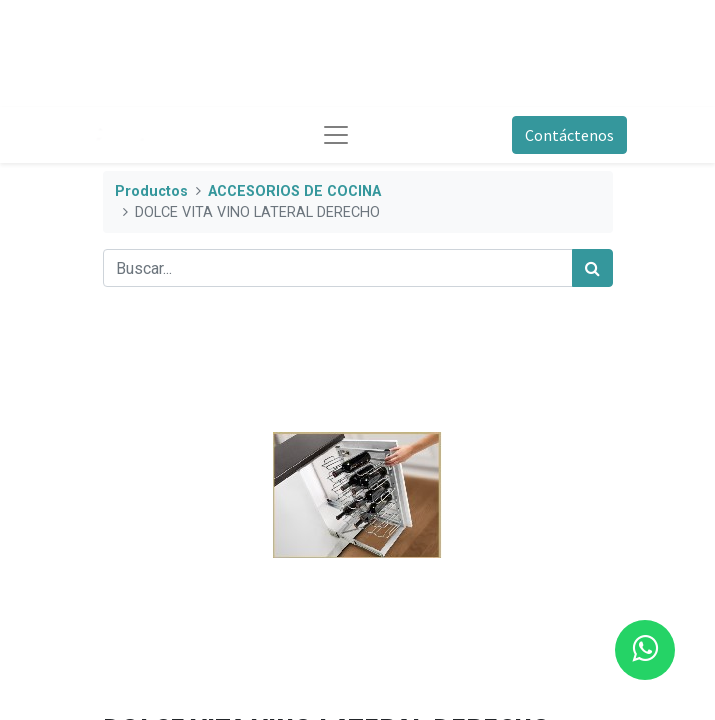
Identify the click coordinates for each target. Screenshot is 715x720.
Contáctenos (569, 135)
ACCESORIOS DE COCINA (294, 191)
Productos (151, 191)
